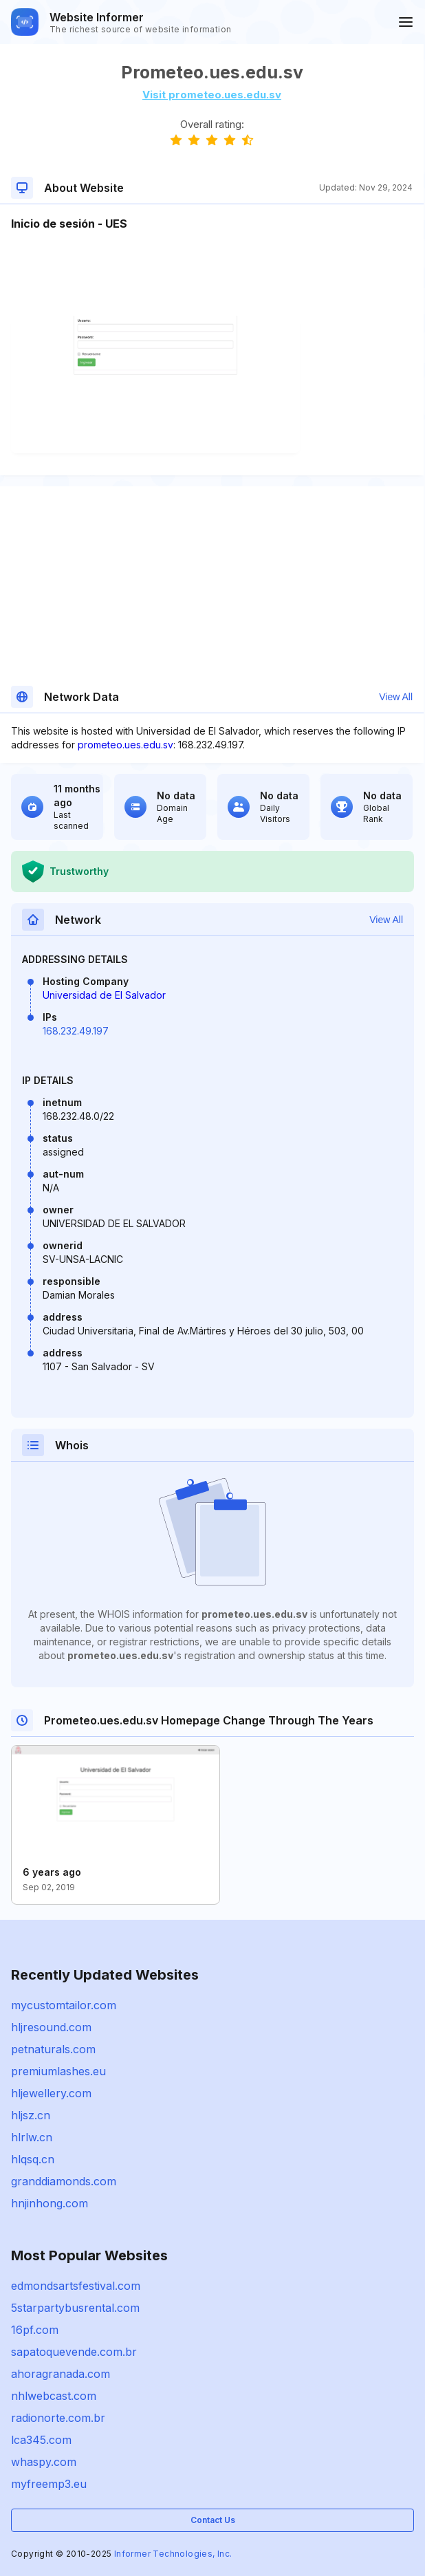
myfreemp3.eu (49, 2484)
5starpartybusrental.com (75, 2308)
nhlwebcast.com (53, 2396)
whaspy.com (43, 2462)
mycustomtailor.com (63, 2005)
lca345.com (41, 2440)
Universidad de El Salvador (104, 995)
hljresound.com (51, 2027)
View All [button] (396, 696)
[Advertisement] (212, 273)
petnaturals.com (53, 2049)
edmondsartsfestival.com (75, 2286)
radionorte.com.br (58, 2418)
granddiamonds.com (63, 2181)
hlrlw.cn (31, 2137)
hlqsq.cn (32, 2159)
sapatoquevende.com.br (74, 2352)
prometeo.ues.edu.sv (125, 744)
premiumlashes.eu (58, 2071)
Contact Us (212, 2520)
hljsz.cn (30, 2115)
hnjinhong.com (49, 2203)
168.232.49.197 (76, 1031)
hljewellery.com (51, 2093)
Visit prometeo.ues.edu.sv (211, 94)
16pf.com (34, 2330)
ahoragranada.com (60, 2374)
